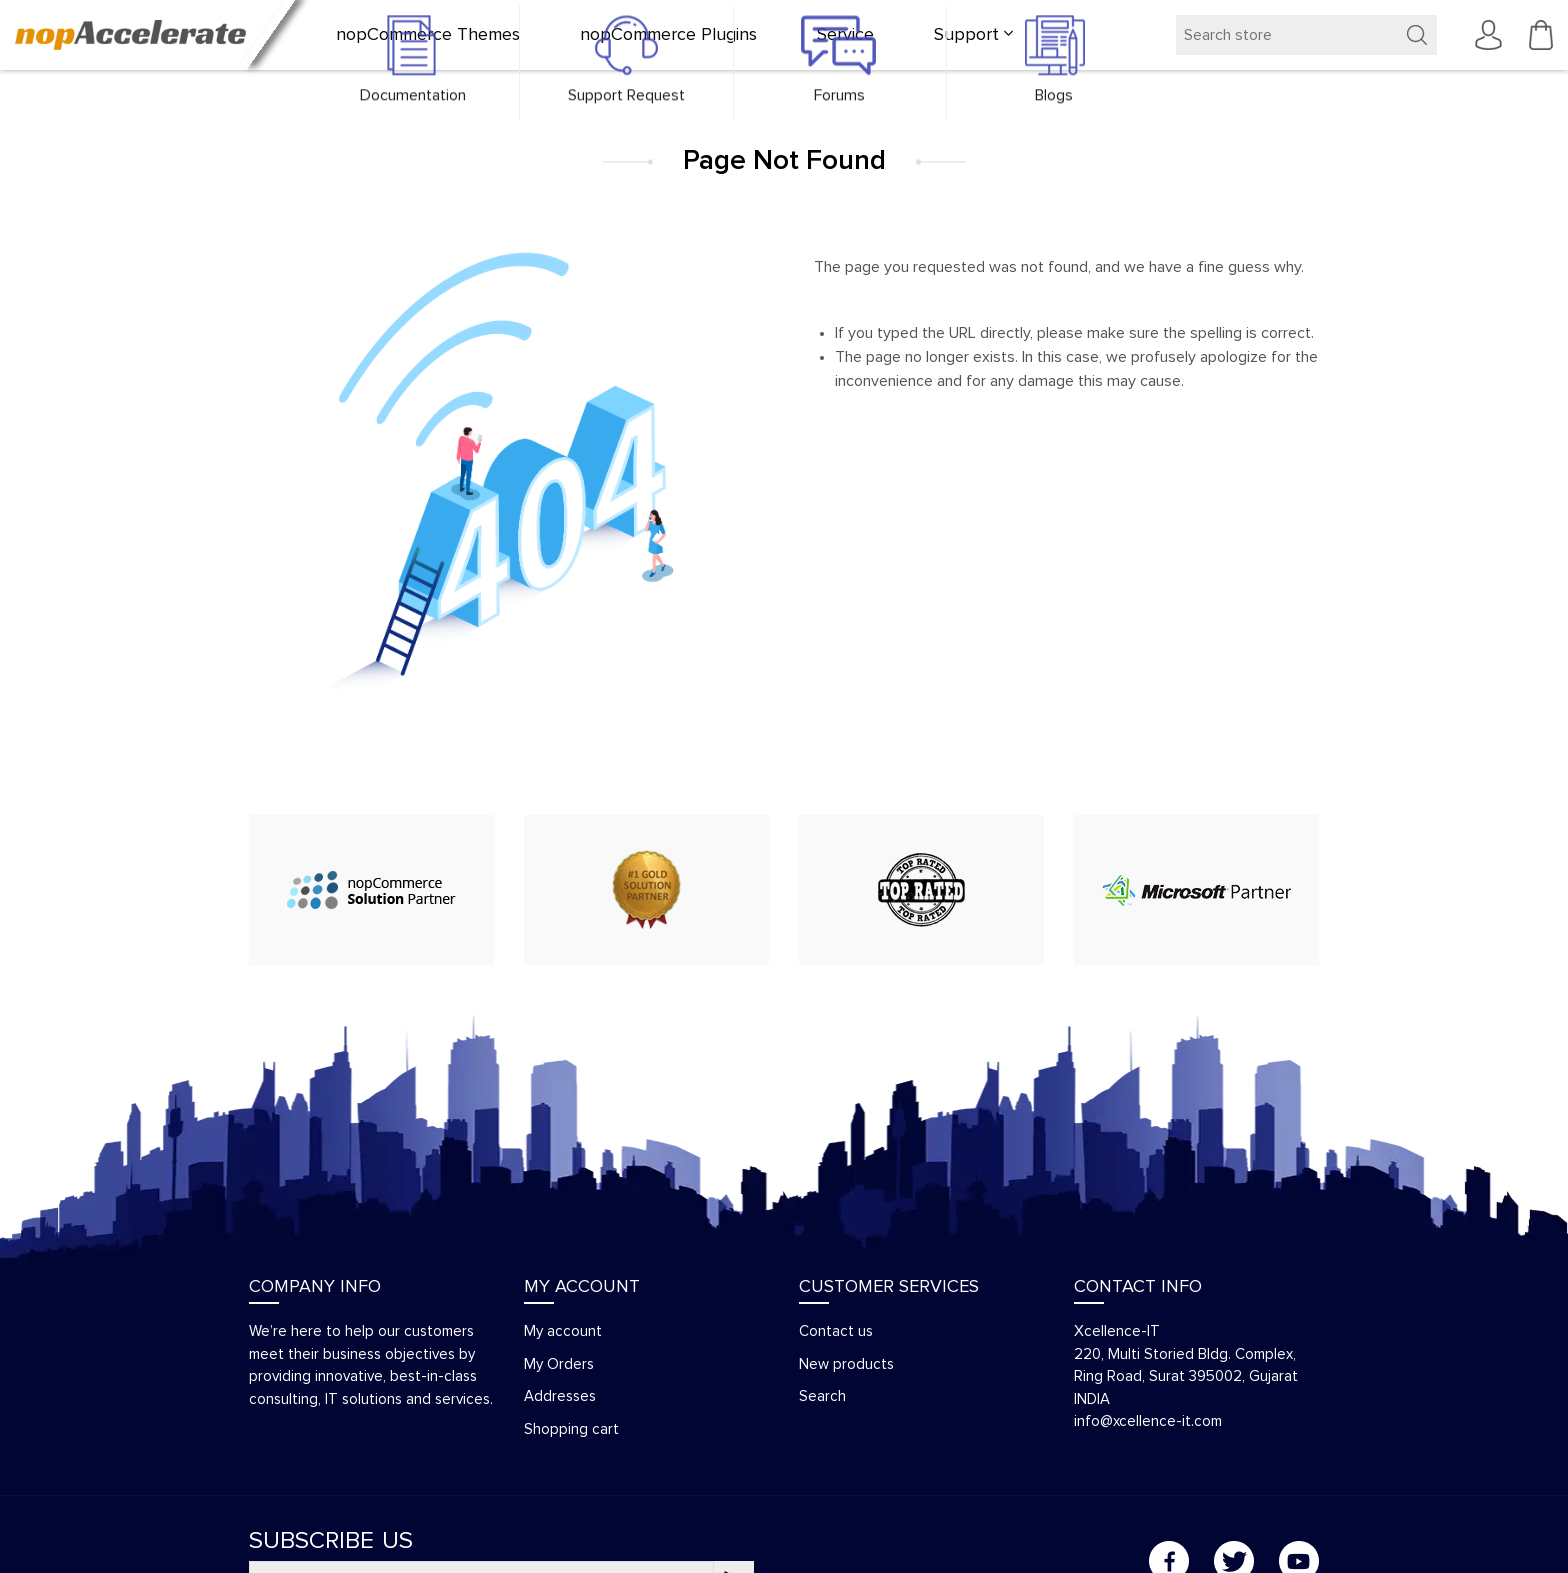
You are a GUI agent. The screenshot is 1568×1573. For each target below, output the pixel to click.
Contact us (836, 1331)
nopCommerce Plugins (668, 35)
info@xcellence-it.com (1148, 1421)
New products (846, 1364)
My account (563, 1331)
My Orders (559, 1364)
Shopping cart (571, 1429)
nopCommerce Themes (428, 35)
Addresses (560, 1396)
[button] (973, 35)
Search (822, 1396)
